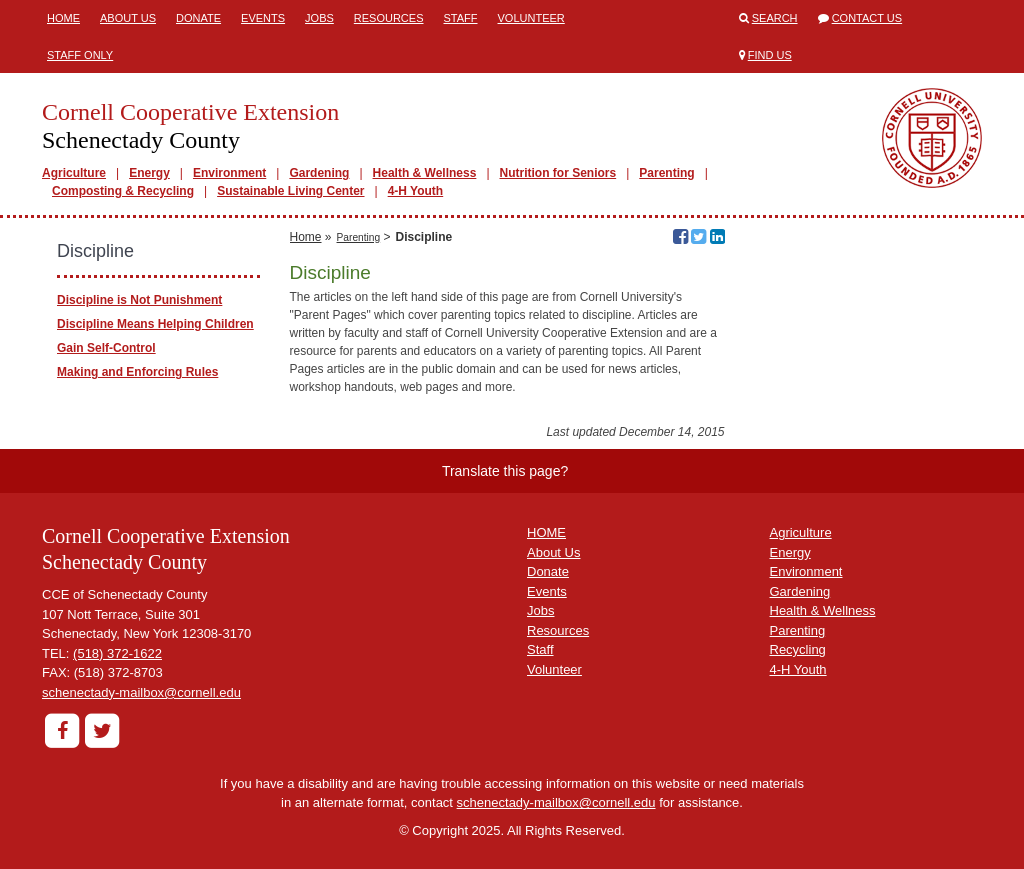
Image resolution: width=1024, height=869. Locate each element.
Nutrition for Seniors (558, 173)
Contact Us (867, 18)
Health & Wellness (425, 173)
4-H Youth (416, 191)
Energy (149, 173)
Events (263, 18)
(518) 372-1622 (117, 653)
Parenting (666, 173)
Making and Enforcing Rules (137, 372)
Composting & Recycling (123, 191)
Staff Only (80, 55)
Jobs (319, 18)
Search (775, 18)
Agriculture (74, 173)
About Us (128, 18)
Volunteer (531, 18)
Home (63, 18)
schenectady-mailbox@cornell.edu (141, 692)
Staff (461, 18)
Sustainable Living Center (290, 191)
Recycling (798, 649)
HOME (546, 532)
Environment (229, 173)
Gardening (319, 173)
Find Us (770, 55)
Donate (198, 18)
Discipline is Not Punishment (139, 300)
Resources (389, 18)
